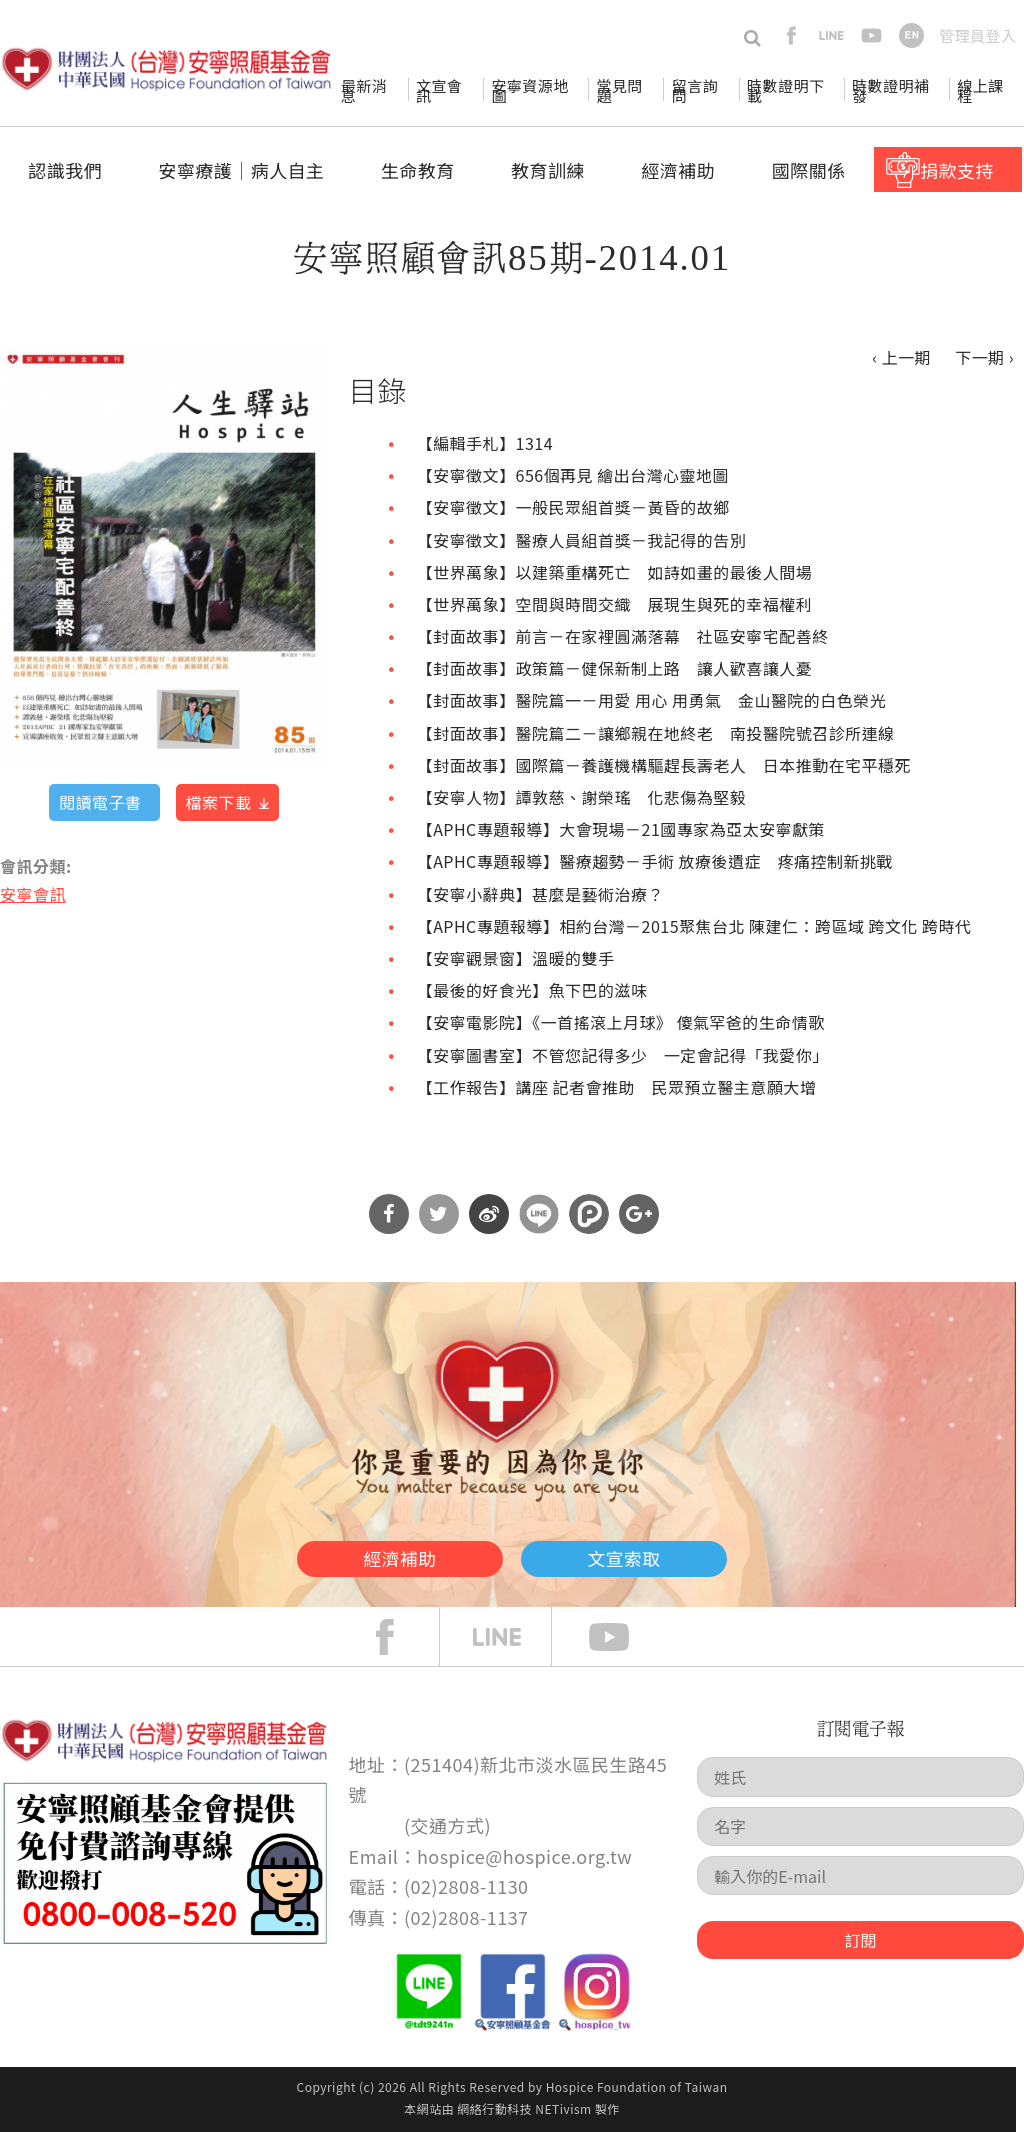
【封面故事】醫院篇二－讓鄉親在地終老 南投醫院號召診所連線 (656, 733)
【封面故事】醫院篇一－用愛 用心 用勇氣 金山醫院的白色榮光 (652, 700)
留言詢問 (695, 90)
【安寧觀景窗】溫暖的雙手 (516, 958)
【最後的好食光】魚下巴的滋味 (532, 990)
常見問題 (619, 90)
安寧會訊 (33, 894)
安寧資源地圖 (529, 90)
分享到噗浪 (589, 1214)
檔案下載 (219, 802)
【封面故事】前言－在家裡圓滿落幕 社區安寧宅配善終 (623, 636)
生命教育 (418, 170)
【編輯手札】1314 (485, 443)
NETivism (563, 2108)
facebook (791, 35)
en (911, 35)
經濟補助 (678, 170)
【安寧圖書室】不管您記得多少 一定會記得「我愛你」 (623, 1055)
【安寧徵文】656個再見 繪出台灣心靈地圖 (573, 475)
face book (400, 1637)
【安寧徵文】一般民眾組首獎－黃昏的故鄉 (573, 507)
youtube (871, 35)
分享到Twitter (439, 1214)
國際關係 (809, 170)
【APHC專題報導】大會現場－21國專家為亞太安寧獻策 (621, 829)
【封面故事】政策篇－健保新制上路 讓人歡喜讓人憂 (615, 668)
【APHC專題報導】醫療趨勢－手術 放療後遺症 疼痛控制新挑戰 (655, 861)
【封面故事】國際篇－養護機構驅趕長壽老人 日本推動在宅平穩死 (664, 765)
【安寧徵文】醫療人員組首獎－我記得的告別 (582, 540)
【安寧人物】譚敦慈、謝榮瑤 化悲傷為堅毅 (582, 797)
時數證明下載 (785, 90)
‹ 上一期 (901, 357)
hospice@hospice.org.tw (524, 1856)
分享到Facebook (389, 1214)
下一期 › (984, 357)
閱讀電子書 (100, 802)
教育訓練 (548, 170)
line (831, 35)
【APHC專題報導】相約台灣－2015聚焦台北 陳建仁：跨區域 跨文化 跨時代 (694, 926)
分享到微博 (489, 1214)
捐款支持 (957, 170)
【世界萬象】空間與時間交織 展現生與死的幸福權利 (615, 604)
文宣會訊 (439, 90)
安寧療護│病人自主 (241, 170)
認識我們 (65, 170)
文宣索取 (668, 1554)
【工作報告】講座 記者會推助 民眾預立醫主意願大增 (617, 1087)
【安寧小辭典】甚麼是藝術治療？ (540, 894)
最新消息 (364, 90)
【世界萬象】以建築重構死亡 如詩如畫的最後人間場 (615, 572)
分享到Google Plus (639, 1214)
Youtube (624, 1637)
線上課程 (980, 90)
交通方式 (448, 1825)
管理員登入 (977, 35)
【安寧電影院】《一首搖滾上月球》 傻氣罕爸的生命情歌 (621, 1022)
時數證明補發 (890, 90)
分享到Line (539, 1214)
